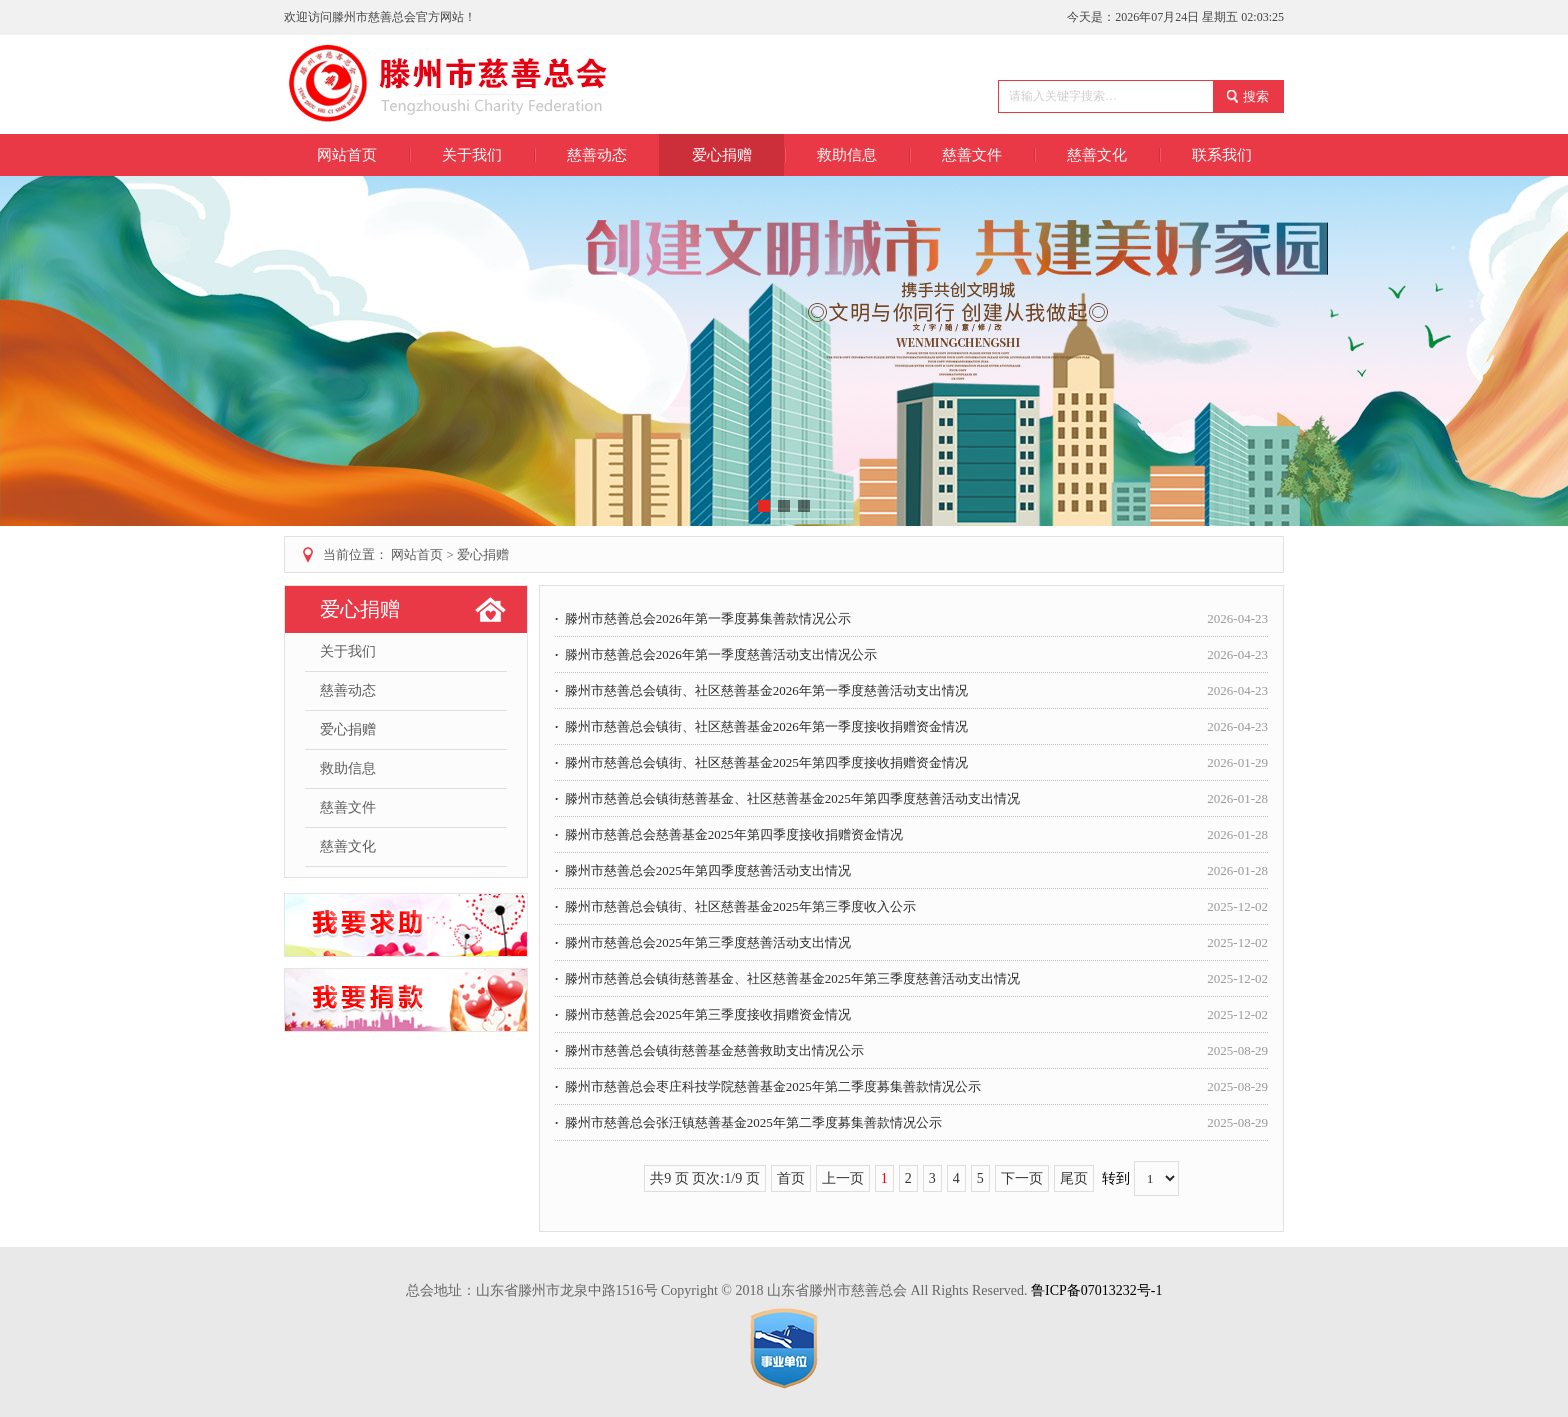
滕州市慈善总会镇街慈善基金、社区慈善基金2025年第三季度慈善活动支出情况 (911, 978)
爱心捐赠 (483, 554)
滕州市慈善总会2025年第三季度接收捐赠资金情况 (911, 1014)
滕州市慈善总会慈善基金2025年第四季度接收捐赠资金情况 (911, 834)
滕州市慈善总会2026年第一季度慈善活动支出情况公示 (911, 654)
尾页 (1074, 1178)
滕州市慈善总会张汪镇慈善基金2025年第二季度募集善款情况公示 (911, 1122)
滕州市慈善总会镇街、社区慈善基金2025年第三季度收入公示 (911, 906)
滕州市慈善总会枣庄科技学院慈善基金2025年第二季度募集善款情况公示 (911, 1086)
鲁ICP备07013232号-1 (1096, 1290)
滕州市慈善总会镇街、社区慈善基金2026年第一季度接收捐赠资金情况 (911, 726)
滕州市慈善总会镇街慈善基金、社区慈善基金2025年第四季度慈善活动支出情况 (911, 798)
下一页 (1022, 1178)
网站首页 (347, 155)
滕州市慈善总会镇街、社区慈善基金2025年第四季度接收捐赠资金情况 (911, 762)
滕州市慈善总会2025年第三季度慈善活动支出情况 (911, 942)
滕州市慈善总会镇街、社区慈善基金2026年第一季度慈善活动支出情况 (911, 690)
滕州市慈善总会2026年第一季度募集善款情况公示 (911, 618)
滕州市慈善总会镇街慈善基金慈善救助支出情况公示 (911, 1050)
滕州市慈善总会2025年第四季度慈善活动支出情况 (911, 870)
